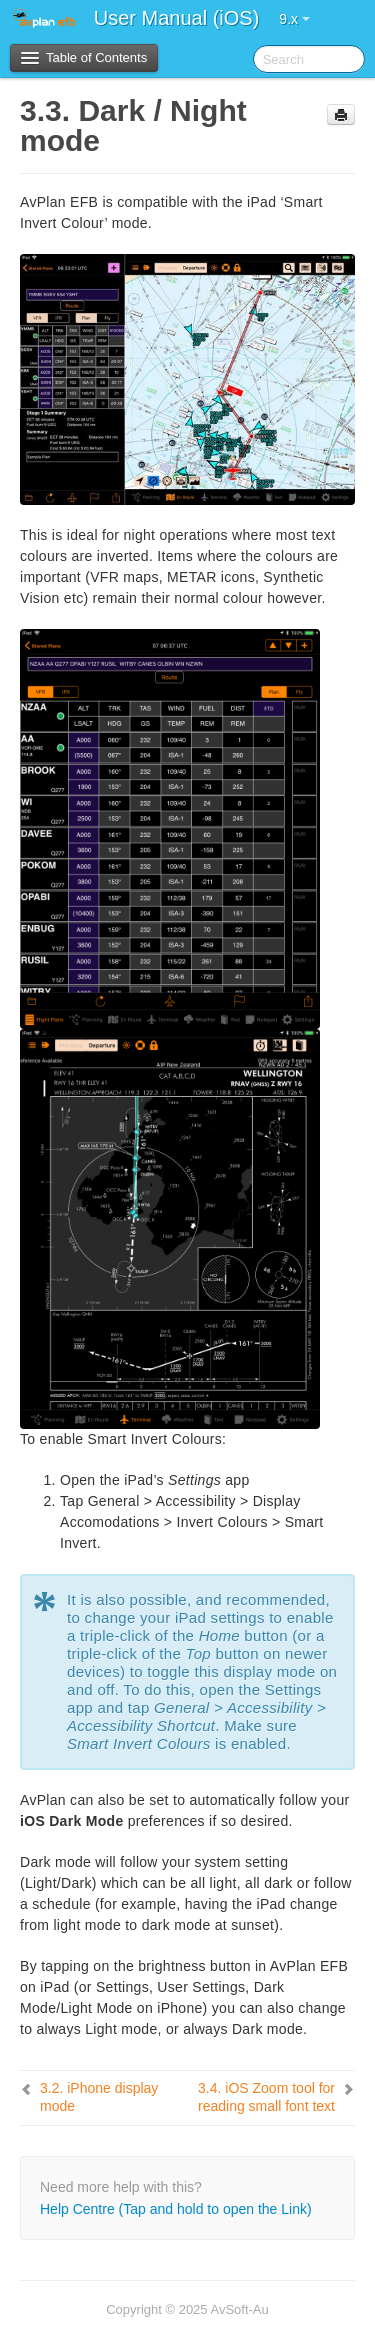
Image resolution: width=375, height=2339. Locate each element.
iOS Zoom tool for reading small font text (266, 2097)
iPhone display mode (99, 2097)
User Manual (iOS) (177, 18)
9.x (294, 19)
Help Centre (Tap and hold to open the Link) (176, 2209)
